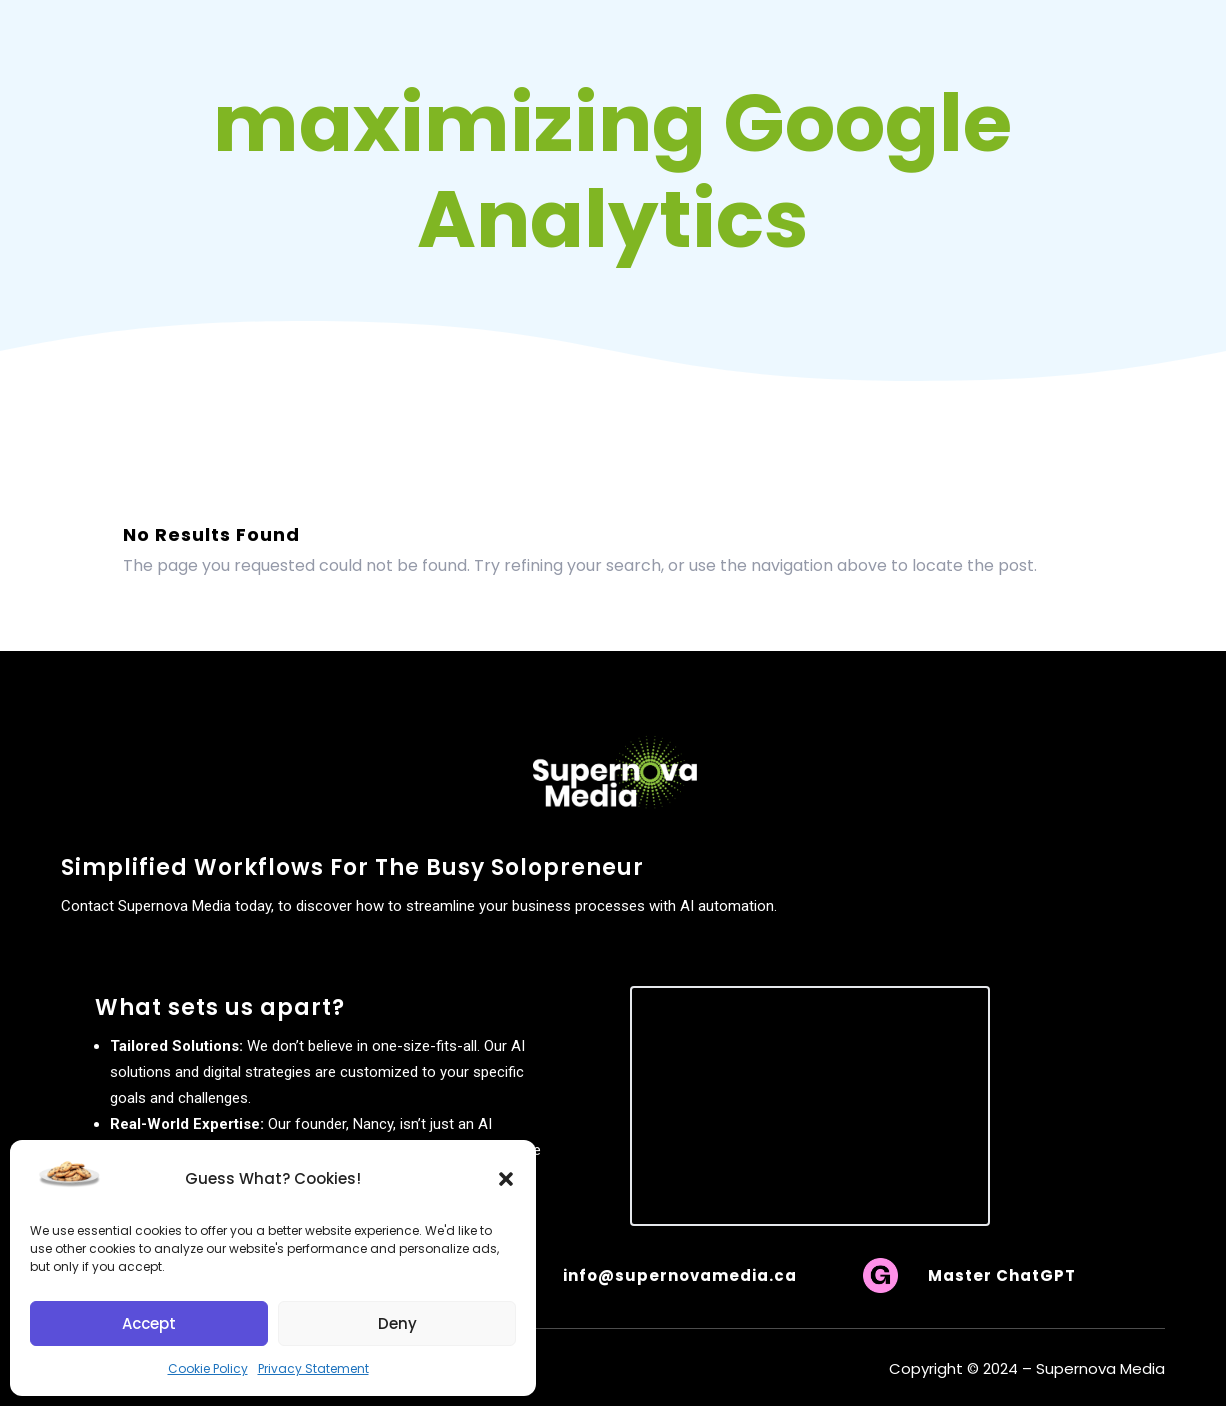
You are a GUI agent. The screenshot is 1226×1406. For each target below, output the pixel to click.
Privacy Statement (313, 1368)
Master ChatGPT (1002, 1275)
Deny (397, 1323)
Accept (149, 1323)
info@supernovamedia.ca (680, 1275)
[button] (506, 1179)
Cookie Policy (208, 1368)
